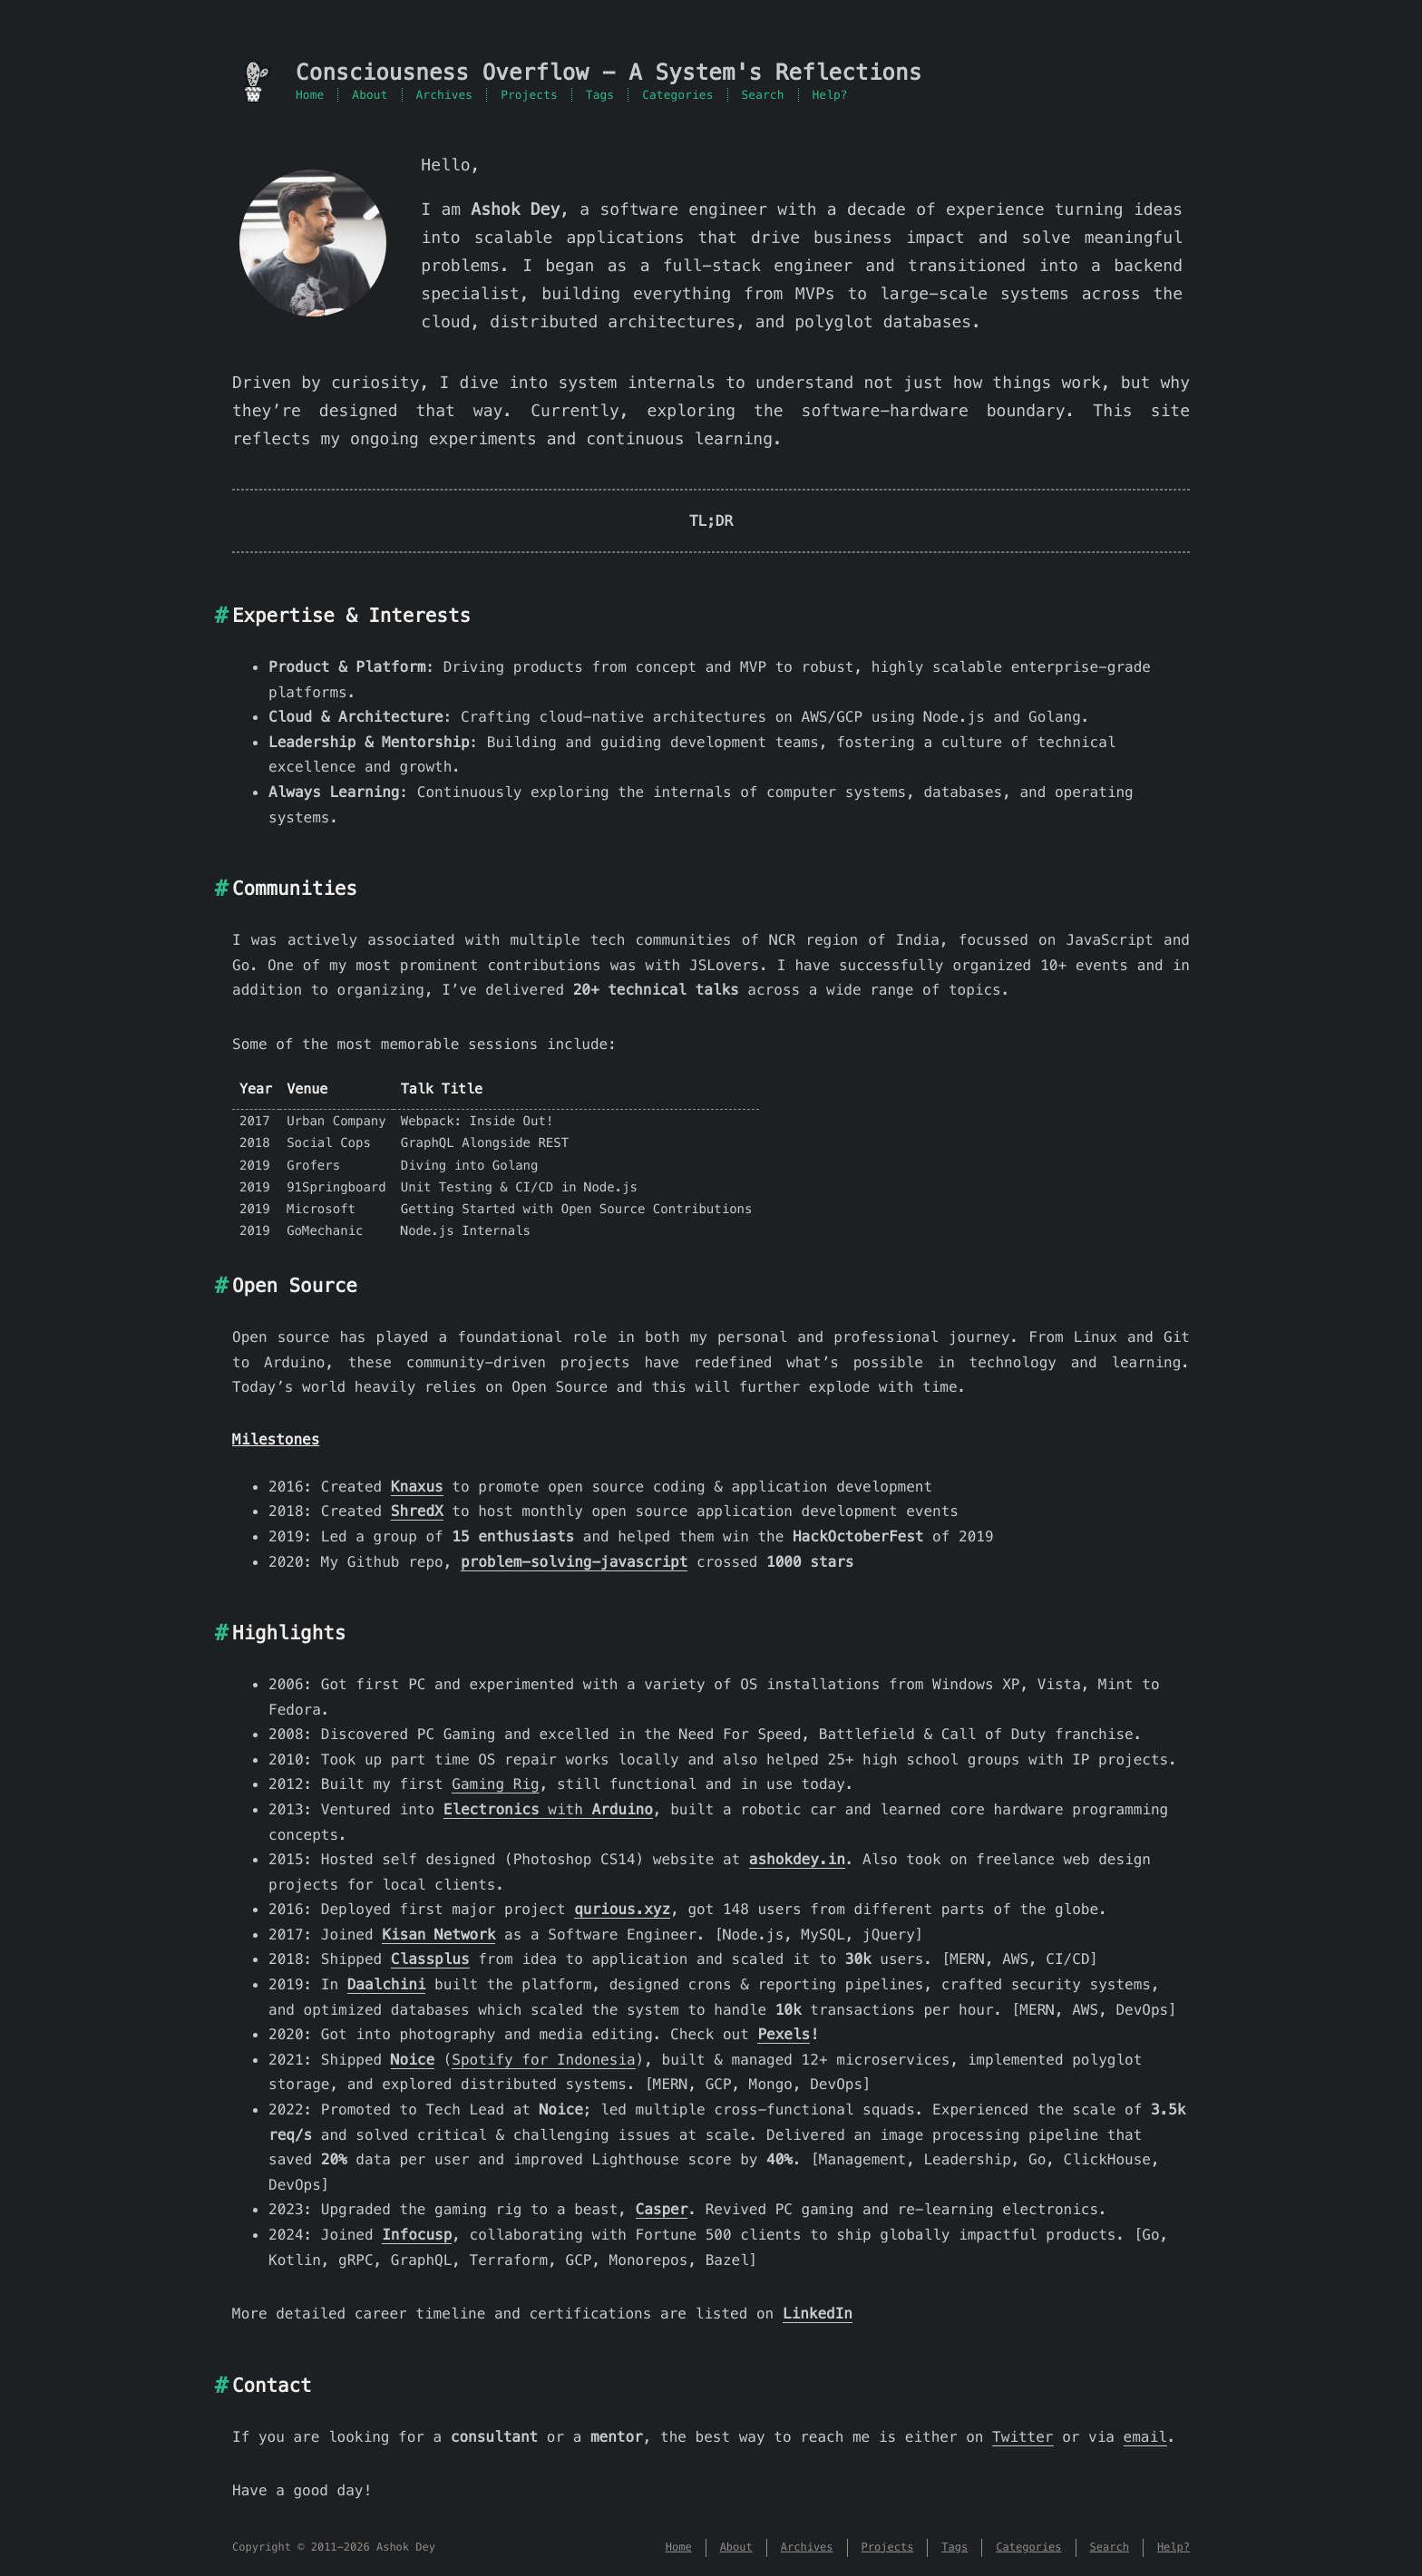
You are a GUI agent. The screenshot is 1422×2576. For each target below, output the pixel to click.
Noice (412, 2059)
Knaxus (417, 1486)
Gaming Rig (495, 1783)
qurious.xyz (622, 1909)
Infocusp (417, 2234)
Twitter (1022, 2436)
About (369, 94)
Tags (600, 94)
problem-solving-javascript (574, 1561)
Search (763, 94)
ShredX (417, 1511)
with (548, 1809)
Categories (677, 94)
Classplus (430, 1958)
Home (310, 94)
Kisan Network (438, 1934)
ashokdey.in (797, 1859)
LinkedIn (817, 2313)
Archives (444, 94)
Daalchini (386, 1984)
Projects (529, 94)
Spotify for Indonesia (543, 2059)
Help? (830, 94)
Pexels (783, 2034)
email (1145, 2436)
